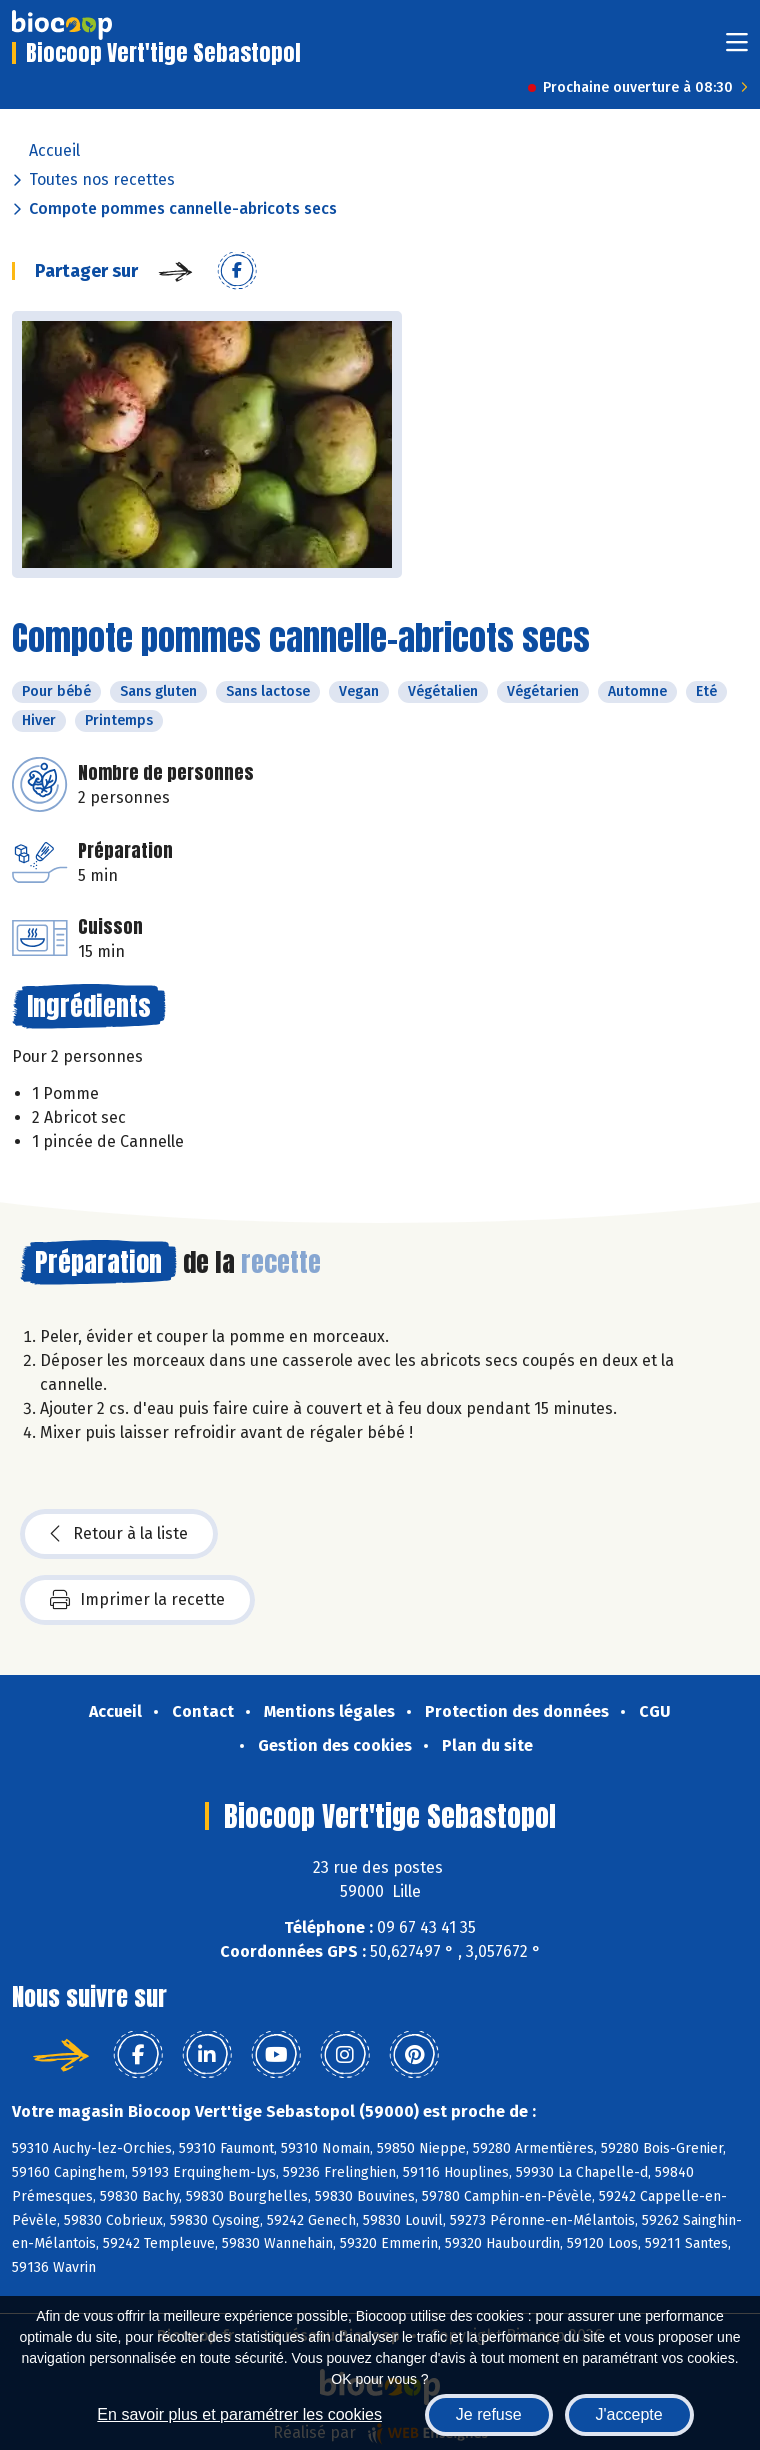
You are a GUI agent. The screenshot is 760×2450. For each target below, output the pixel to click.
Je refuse (489, 2414)
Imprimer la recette (137, 1600)
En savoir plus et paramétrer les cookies (239, 2414)
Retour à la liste (119, 1534)
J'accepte (629, 2414)
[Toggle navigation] (737, 48)
